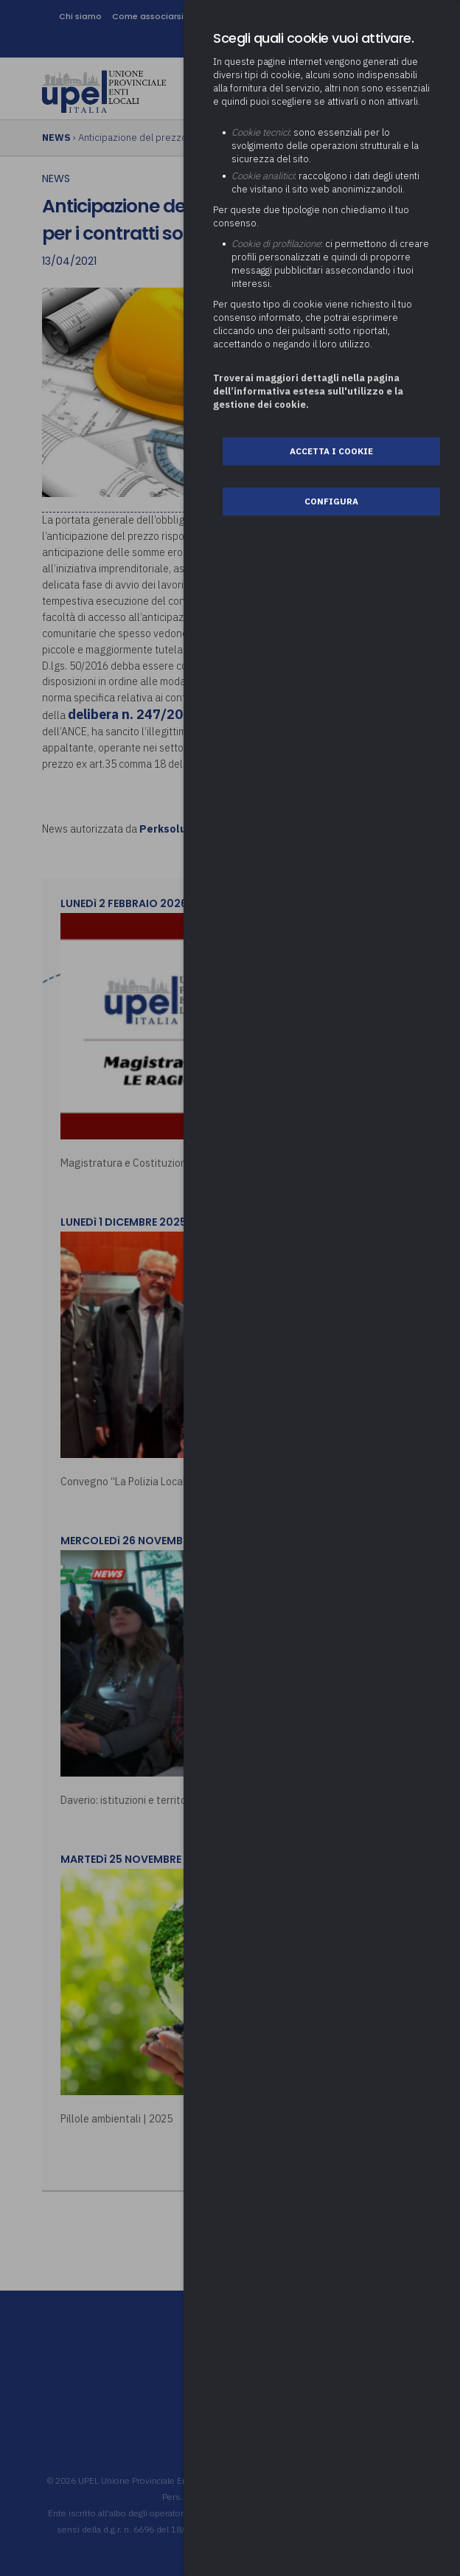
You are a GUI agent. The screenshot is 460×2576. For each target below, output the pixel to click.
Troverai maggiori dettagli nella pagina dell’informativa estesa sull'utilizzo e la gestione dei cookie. (308, 391)
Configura (331, 501)
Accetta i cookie (331, 450)
